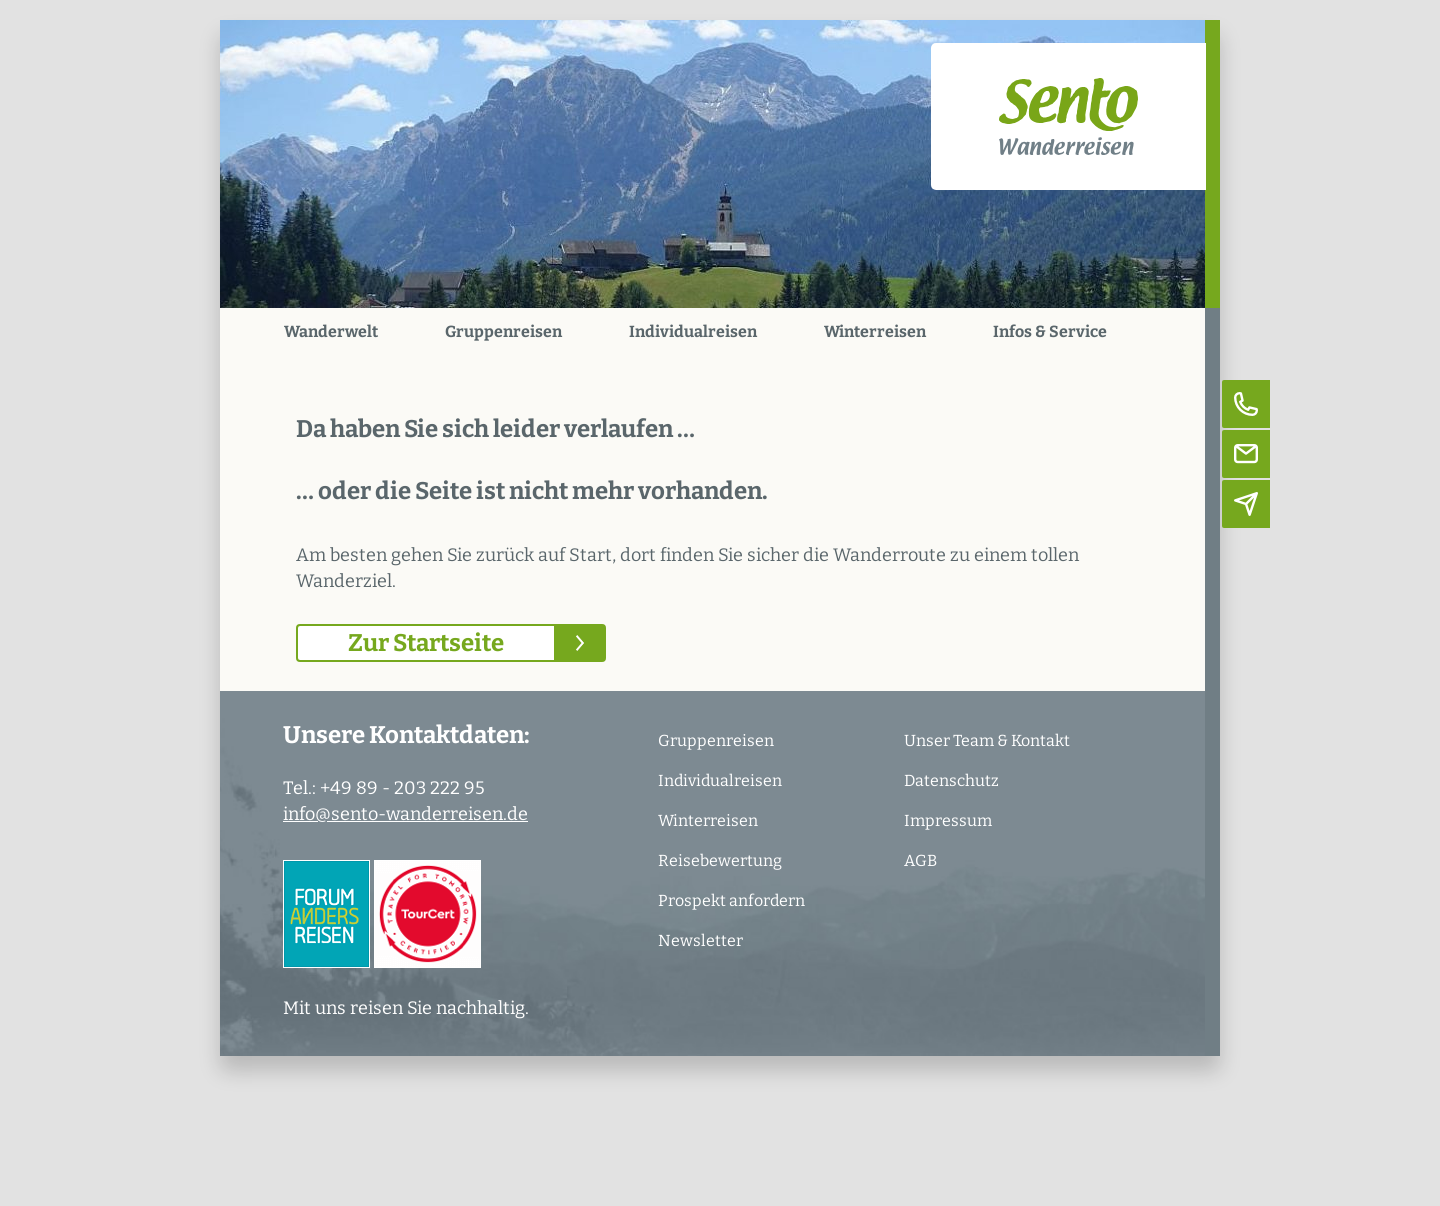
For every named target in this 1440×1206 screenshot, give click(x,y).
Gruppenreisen (503, 331)
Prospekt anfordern (731, 900)
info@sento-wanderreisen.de (405, 814)
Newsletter (700, 940)
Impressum (948, 820)
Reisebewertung (720, 860)
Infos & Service (1050, 331)
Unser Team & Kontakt (987, 740)
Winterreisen (875, 331)
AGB (920, 860)
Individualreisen (693, 331)
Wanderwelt (331, 331)
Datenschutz (951, 780)
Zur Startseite (426, 643)
